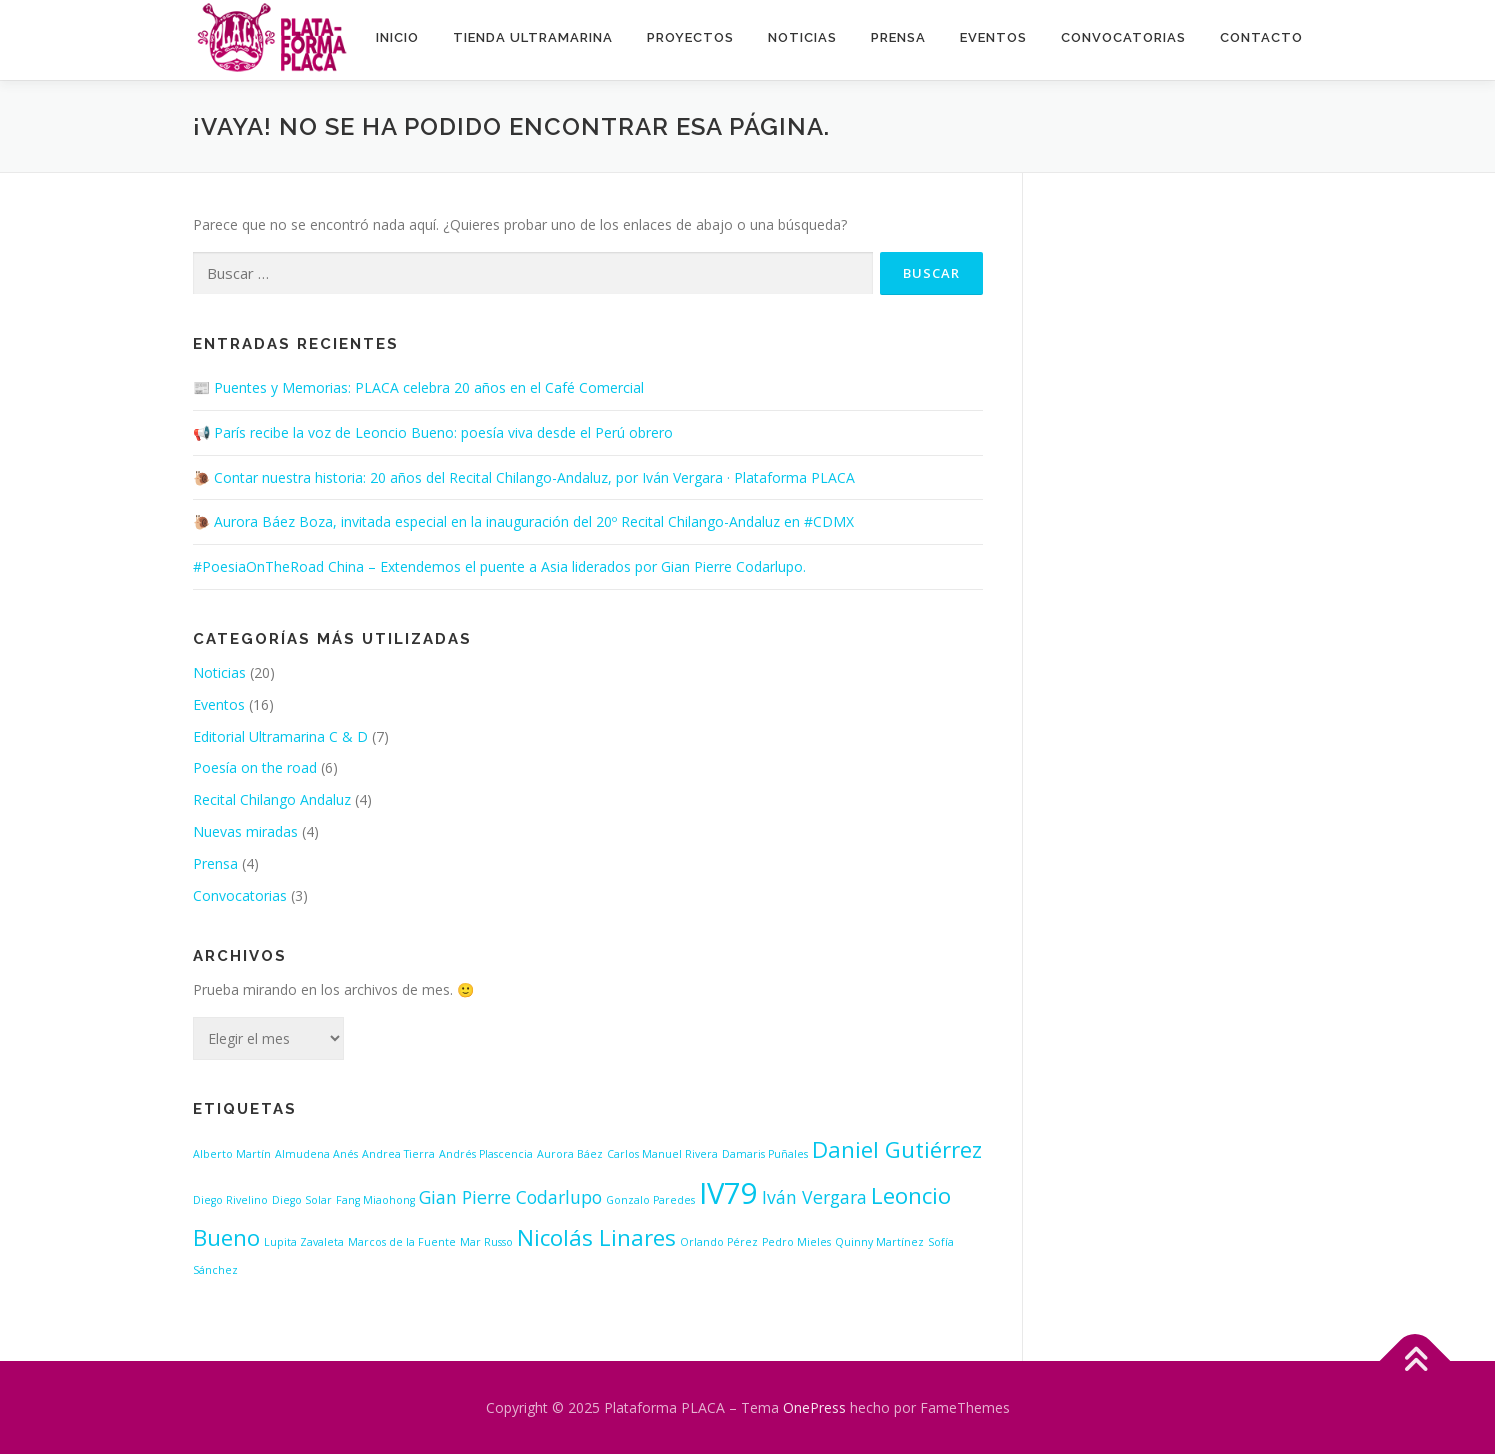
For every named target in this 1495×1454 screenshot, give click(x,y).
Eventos (993, 37)
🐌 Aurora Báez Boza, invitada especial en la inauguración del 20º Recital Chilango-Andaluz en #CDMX (523, 521)
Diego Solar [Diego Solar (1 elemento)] (302, 1200)
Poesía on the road (255, 767)
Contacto (1261, 37)
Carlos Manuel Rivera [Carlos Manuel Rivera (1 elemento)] (662, 1154)
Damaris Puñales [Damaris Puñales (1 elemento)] (765, 1154)
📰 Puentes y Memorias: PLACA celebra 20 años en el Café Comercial (418, 387)
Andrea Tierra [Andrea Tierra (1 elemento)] (398, 1154)
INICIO (397, 37)
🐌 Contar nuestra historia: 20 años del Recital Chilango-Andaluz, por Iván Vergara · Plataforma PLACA (524, 477)
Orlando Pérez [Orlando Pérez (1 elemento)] (719, 1242)
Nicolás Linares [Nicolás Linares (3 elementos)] (596, 1237)
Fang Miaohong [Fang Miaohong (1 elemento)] (375, 1200)
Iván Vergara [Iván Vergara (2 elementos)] (814, 1197)
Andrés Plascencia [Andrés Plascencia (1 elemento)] (486, 1154)
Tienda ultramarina (533, 37)
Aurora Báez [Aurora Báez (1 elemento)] (570, 1154)
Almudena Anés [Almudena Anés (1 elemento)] (316, 1154)
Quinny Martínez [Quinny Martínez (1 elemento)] (879, 1242)
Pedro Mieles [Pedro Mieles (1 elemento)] (796, 1242)
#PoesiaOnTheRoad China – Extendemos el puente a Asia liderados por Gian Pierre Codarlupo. (499, 566)
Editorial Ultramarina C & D (280, 736)
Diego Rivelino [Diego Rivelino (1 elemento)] (230, 1200)
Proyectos (690, 37)
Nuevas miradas (245, 831)
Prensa (898, 37)
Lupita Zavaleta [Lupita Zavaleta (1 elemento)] (304, 1242)
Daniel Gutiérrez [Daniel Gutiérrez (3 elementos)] (897, 1149)
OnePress (814, 1407)
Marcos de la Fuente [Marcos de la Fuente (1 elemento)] (402, 1242)
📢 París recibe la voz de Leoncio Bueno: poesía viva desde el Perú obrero (433, 432)
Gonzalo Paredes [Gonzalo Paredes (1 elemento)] (650, 1200)
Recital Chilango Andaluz (272, 799)
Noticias (802, 37)
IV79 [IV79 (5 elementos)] (728, 1193)
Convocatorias (1123, 37)
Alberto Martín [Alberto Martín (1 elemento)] (232, 1154)
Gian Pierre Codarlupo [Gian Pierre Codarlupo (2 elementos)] (510, 1197)
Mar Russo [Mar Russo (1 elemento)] (486, 1242)
